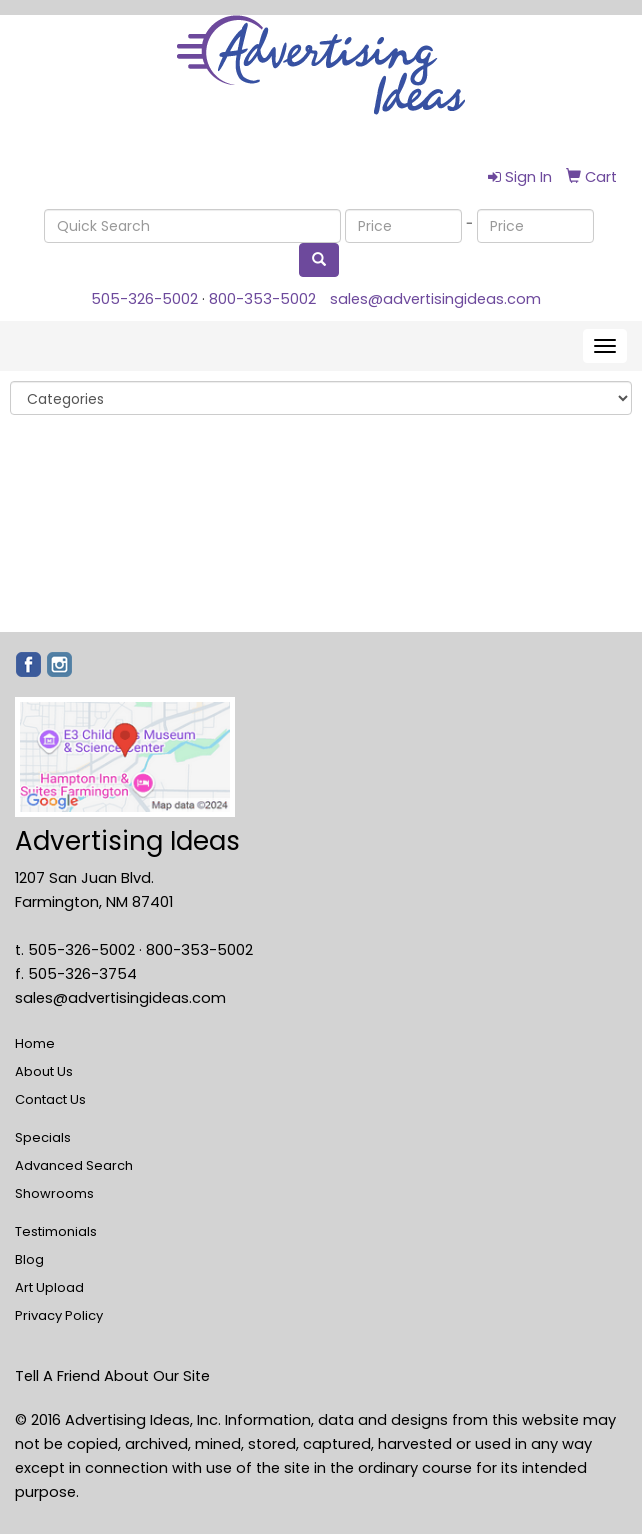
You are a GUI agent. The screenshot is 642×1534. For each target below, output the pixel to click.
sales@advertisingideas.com (435, 299)
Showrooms (54, 1193)
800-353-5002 (262, 299)
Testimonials (56, 1231)
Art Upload (49, 1287)
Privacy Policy (59, 1315)
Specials (43, 1137)
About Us (44, 1071)
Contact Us (50, 1099)
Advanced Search (74, 1165)
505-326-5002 (144, 299)
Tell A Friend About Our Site (112, 1376)
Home (35, 1043)
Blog (29, 1259)
